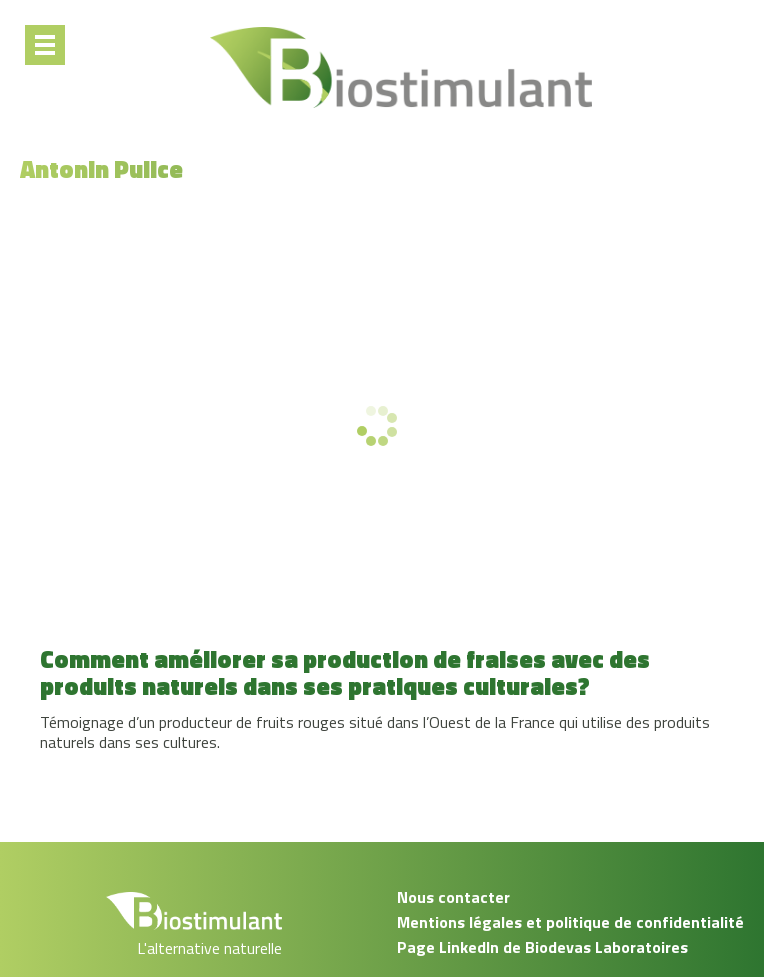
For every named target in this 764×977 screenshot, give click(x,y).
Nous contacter (453, 897)
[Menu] (45, 45)
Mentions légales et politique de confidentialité (570, 922)
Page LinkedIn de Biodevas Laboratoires (542, 947)
